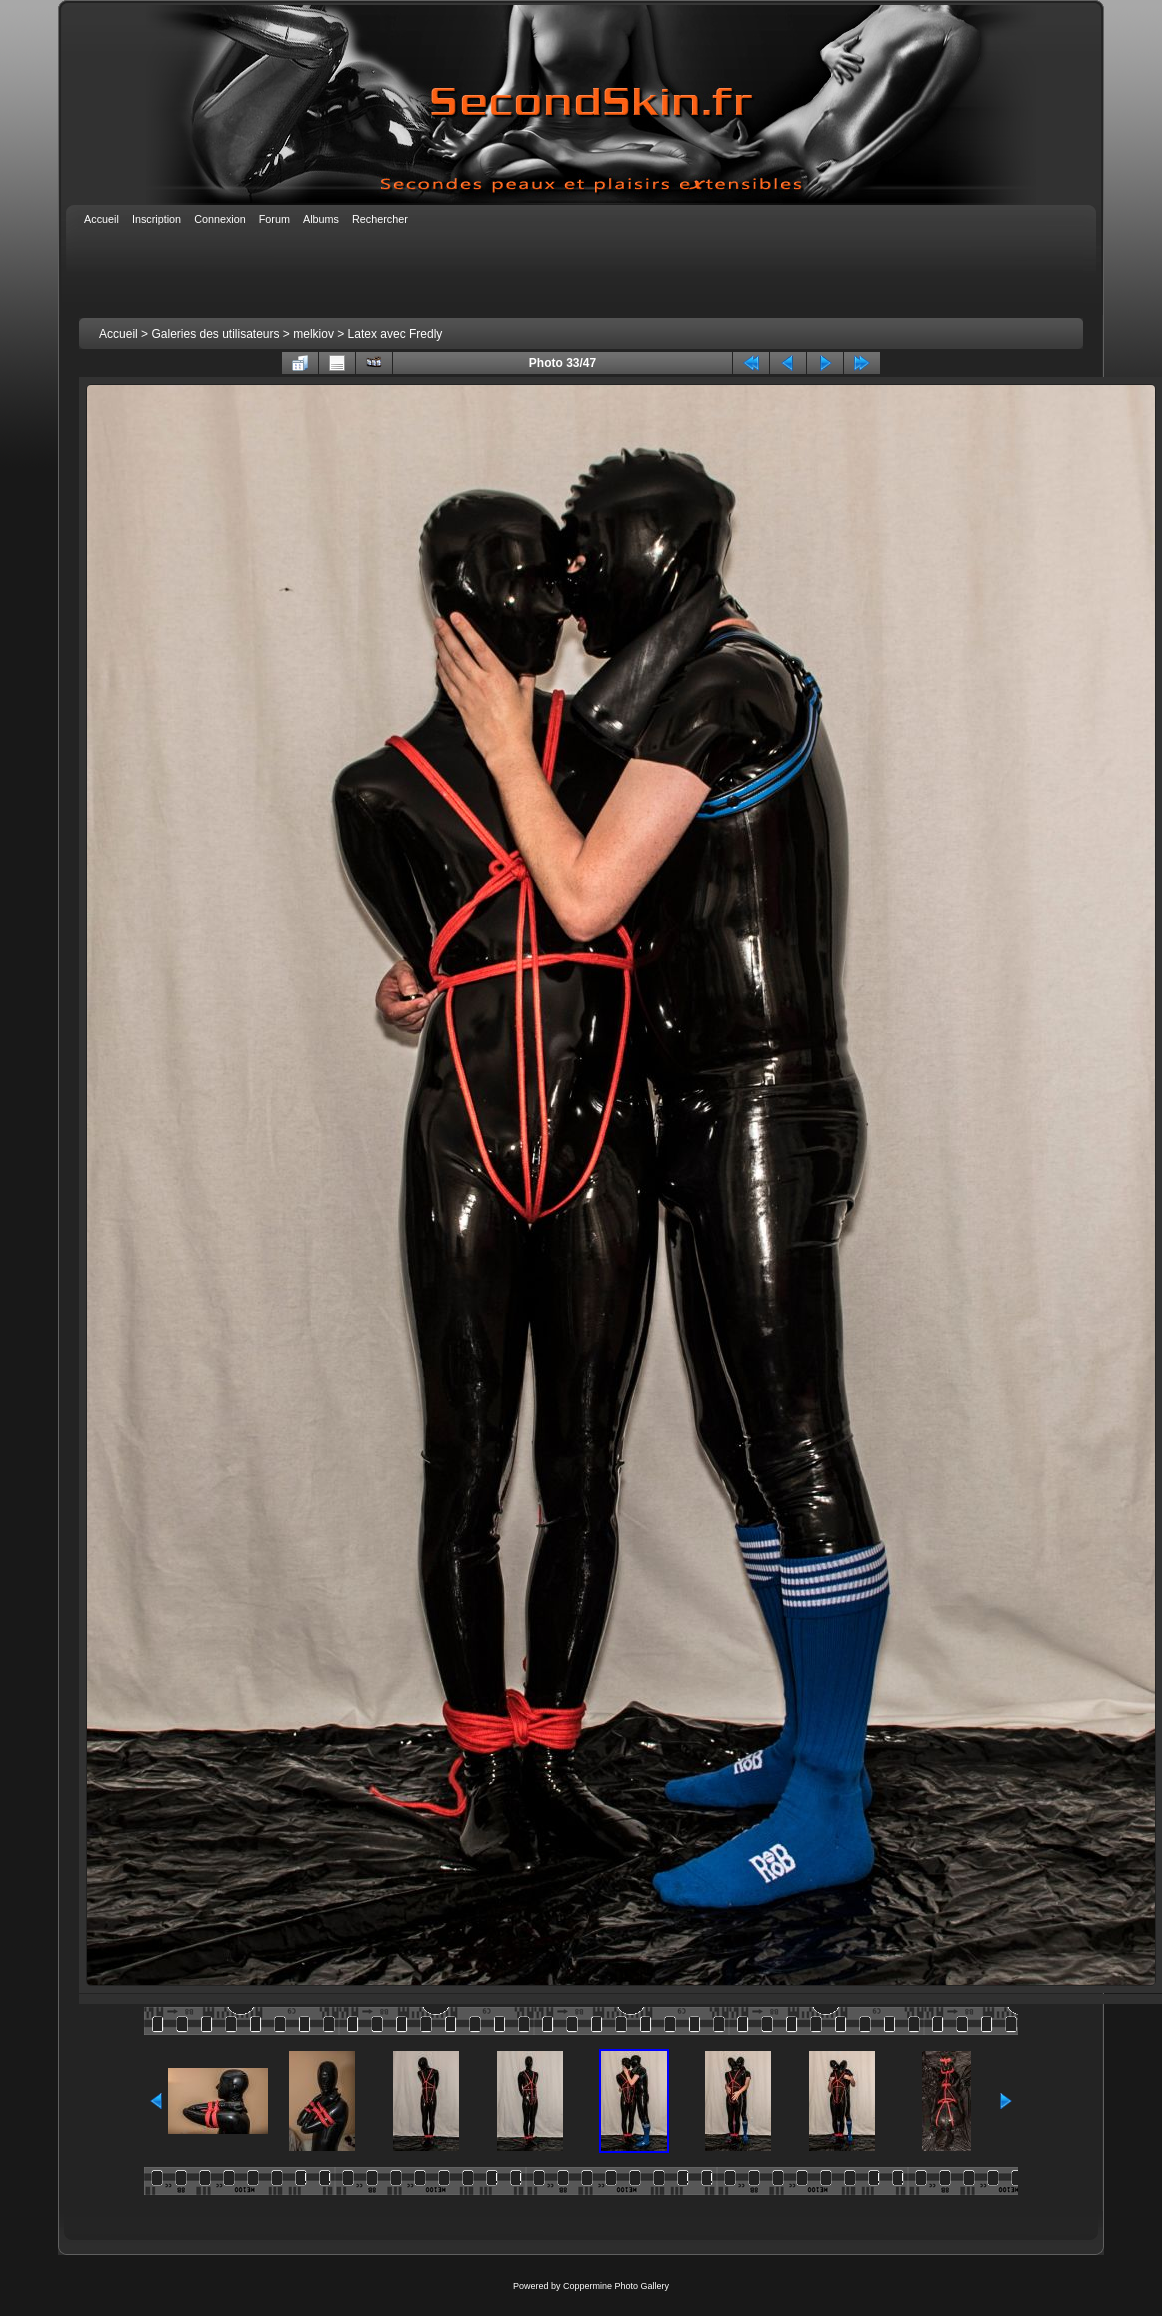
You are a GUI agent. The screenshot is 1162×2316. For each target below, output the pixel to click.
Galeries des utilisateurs (215, 334)
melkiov (313, 334)
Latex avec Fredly (395, 334)
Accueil (118, 334)
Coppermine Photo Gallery (616, 2286)
